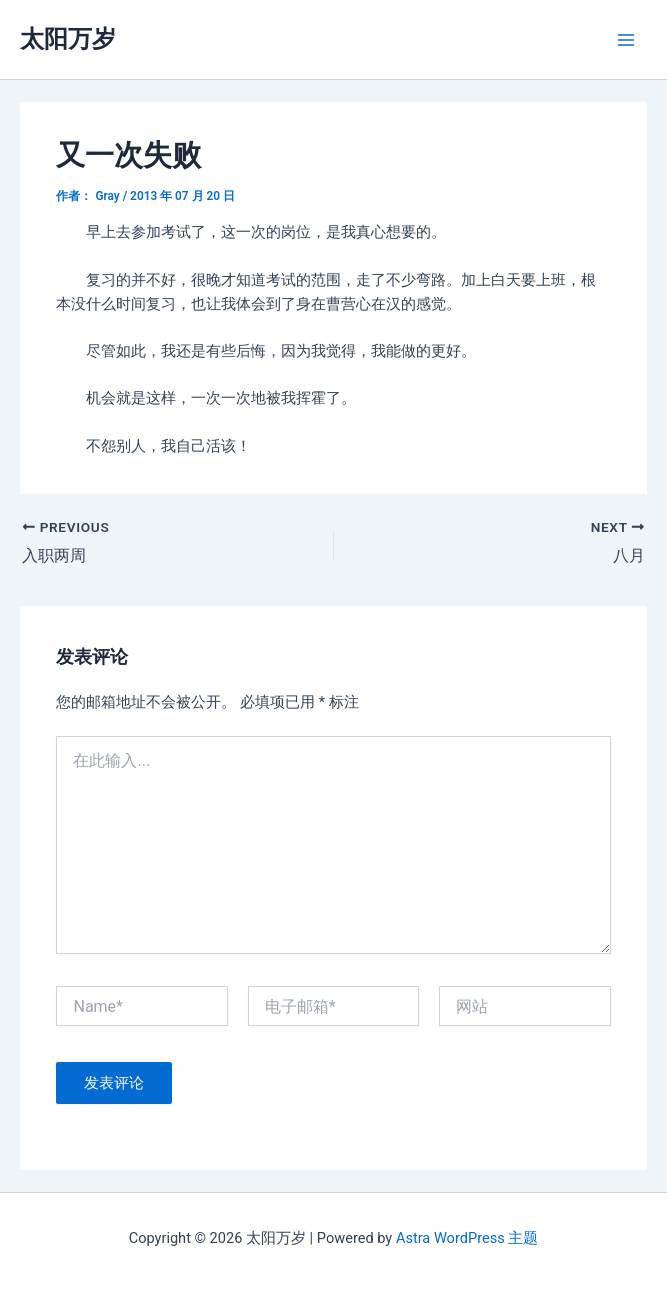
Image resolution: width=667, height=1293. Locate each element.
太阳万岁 (68, 39)
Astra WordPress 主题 (467, 1238)
